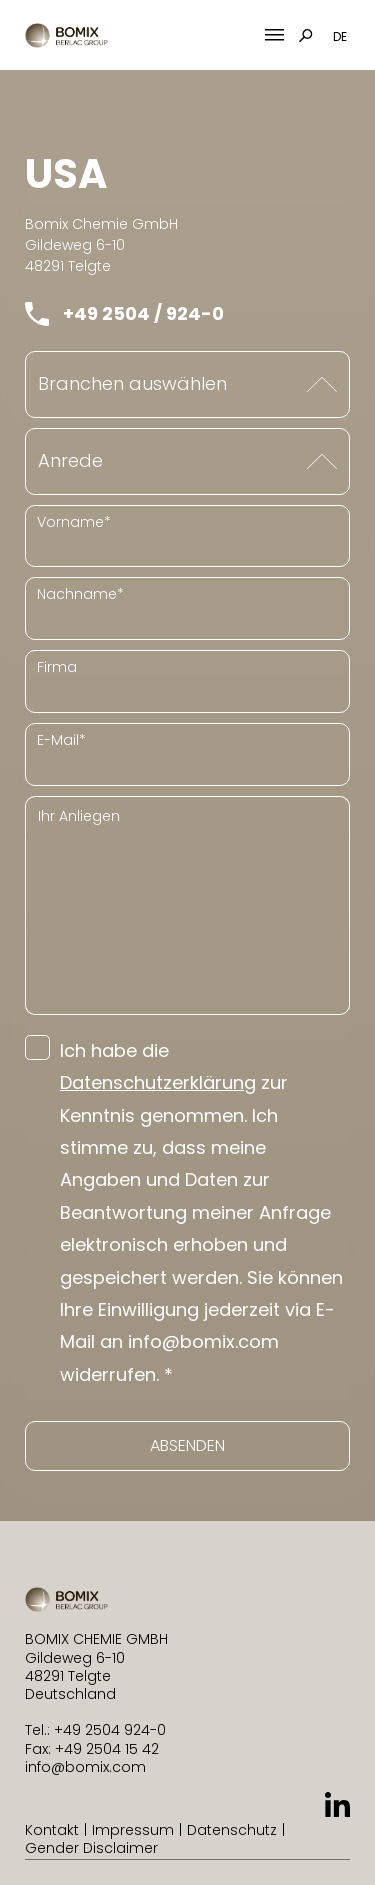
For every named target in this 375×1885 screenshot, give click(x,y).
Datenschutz (232, 1830)
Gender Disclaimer (91, 1848)
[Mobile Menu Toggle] (274, 35)
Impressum (133, 1830)
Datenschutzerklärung (158, 1082)
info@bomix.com (85, 1767)
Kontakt (52, 1830)
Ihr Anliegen (79, 816)
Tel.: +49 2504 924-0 (95, 1730)
